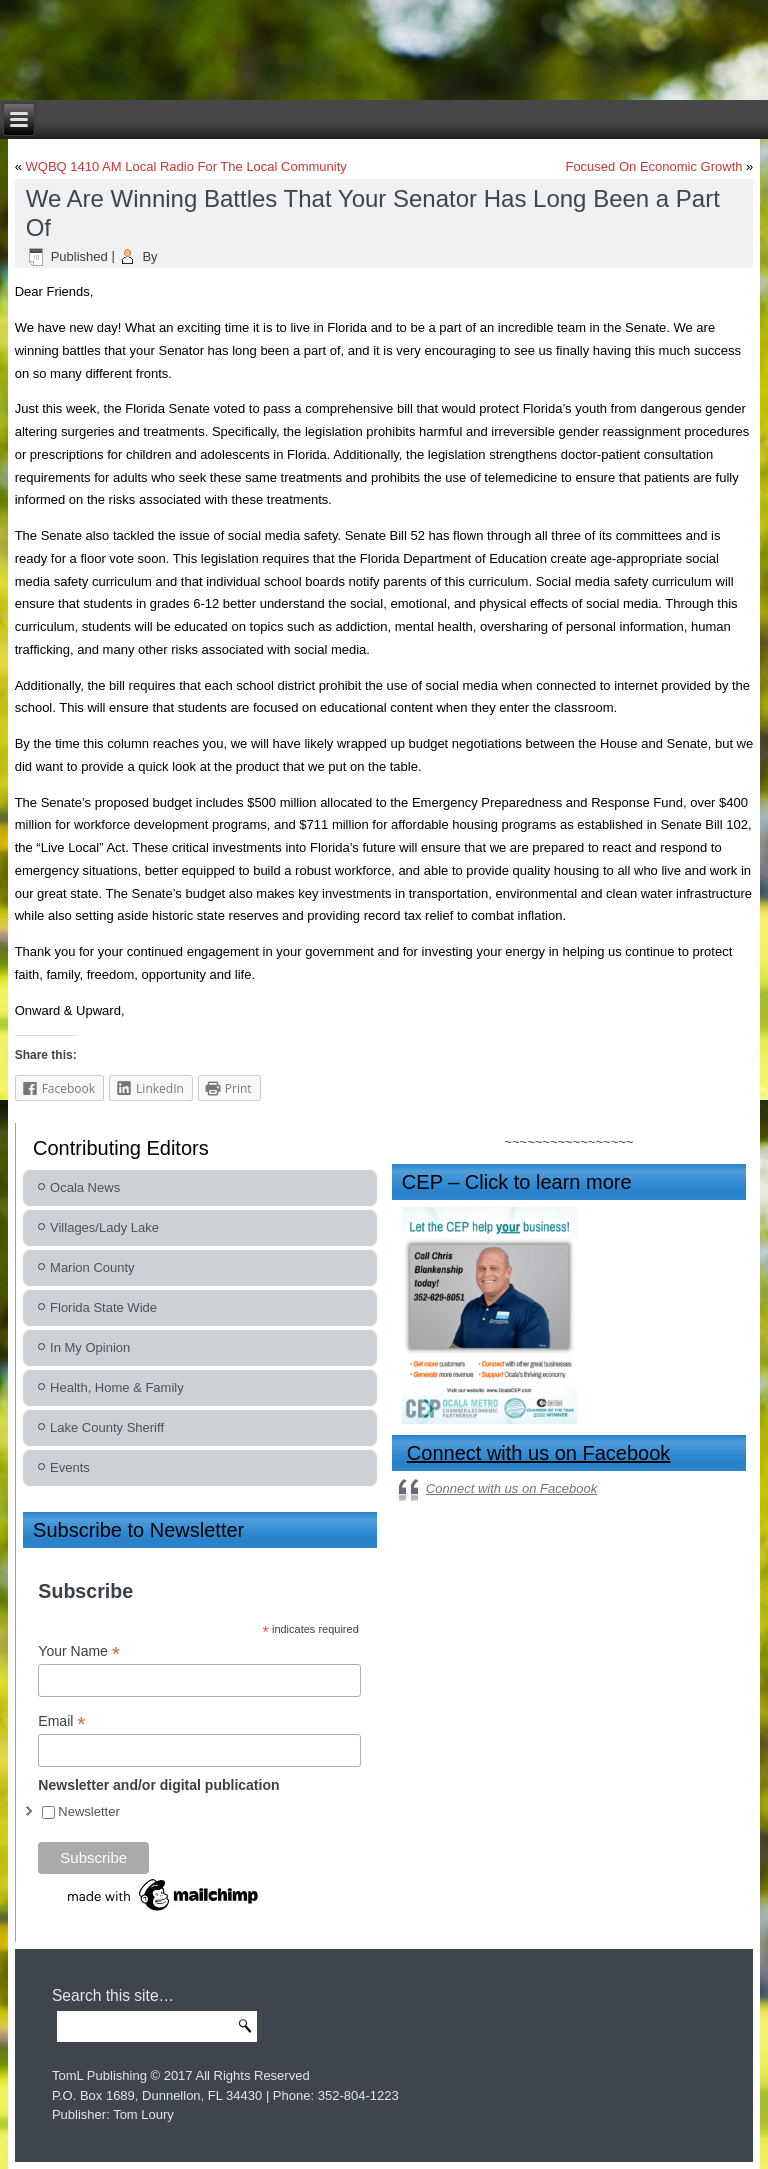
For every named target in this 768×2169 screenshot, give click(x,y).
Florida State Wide (103, 1307)
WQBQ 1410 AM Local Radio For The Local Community (186, 166)
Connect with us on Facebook (539, 1453)
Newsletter (88, 1811)
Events (70, 1467)
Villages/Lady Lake (104, 1227)
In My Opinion (90, 1347)
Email (61, 1721)
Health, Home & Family (117, 1387)
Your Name (79, 1651)
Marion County (92, 1267)
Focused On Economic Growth (653, 166)
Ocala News (85, 1187)
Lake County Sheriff (107, 1427)
